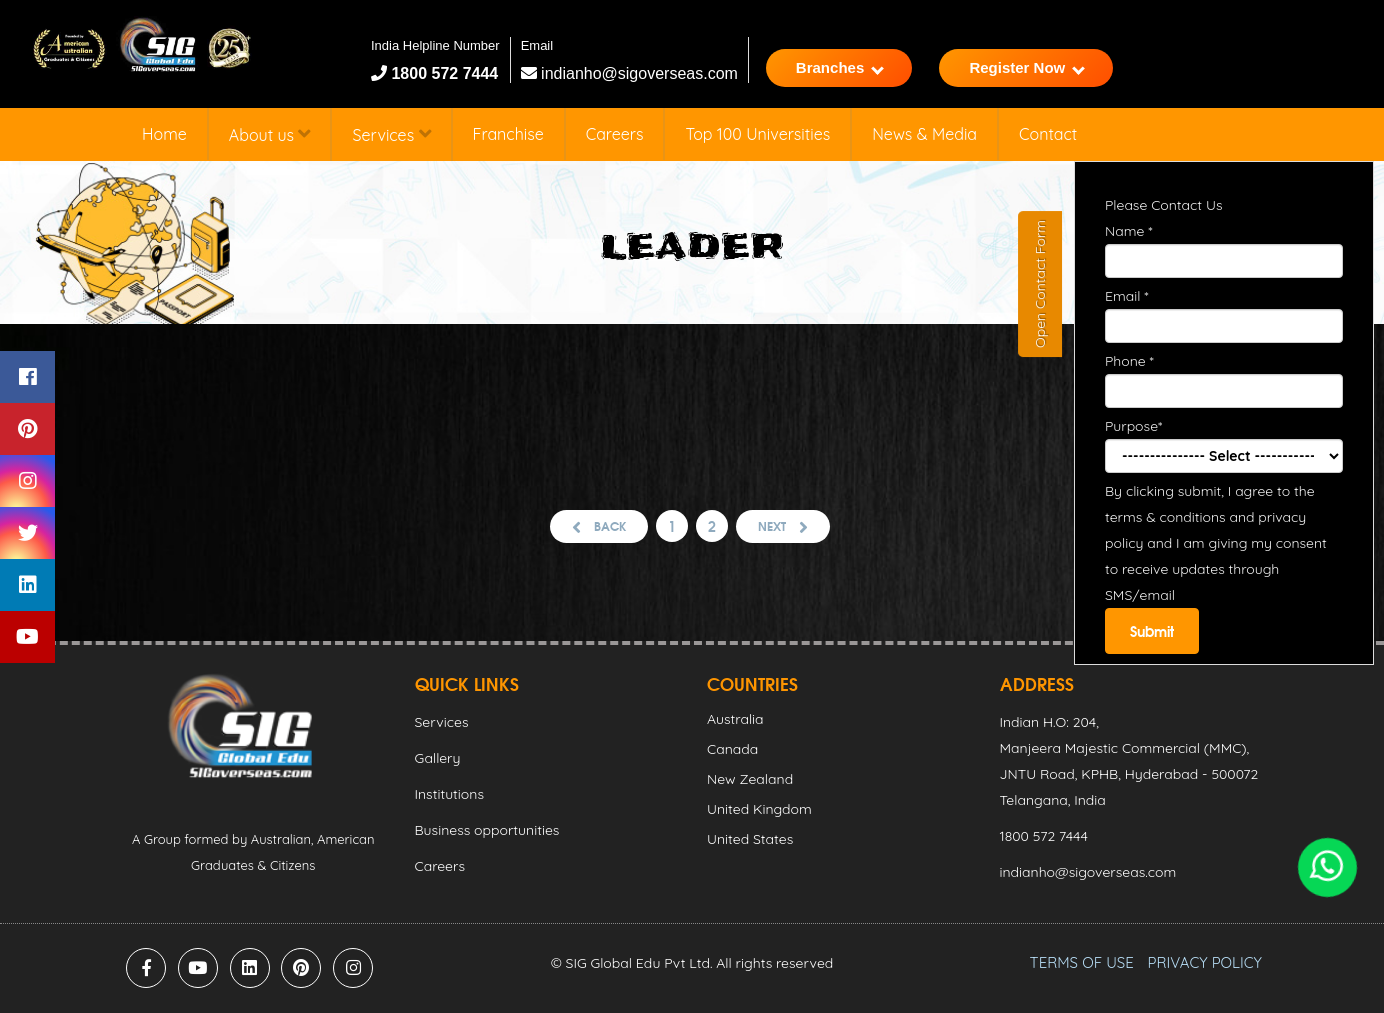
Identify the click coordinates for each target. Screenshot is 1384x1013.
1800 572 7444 (442, 73)
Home (164, 134)
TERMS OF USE (1082, 962)
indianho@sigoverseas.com (629, 73)
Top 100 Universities (757, 134)
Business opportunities (487, 830)
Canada (732, 749)
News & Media (924, 134)
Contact (1048, 134)
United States (750, 839)
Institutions (449, 794)
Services (391, 134)
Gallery (438, 758)
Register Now (1027, 67)
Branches (840, 67)
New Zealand (750, 779)
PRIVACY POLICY (1205, 962)
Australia (735, 719)
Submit (1152, 631)
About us (270, 134)
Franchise (508, 134)
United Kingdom (759, 809)
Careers (615, 134)
